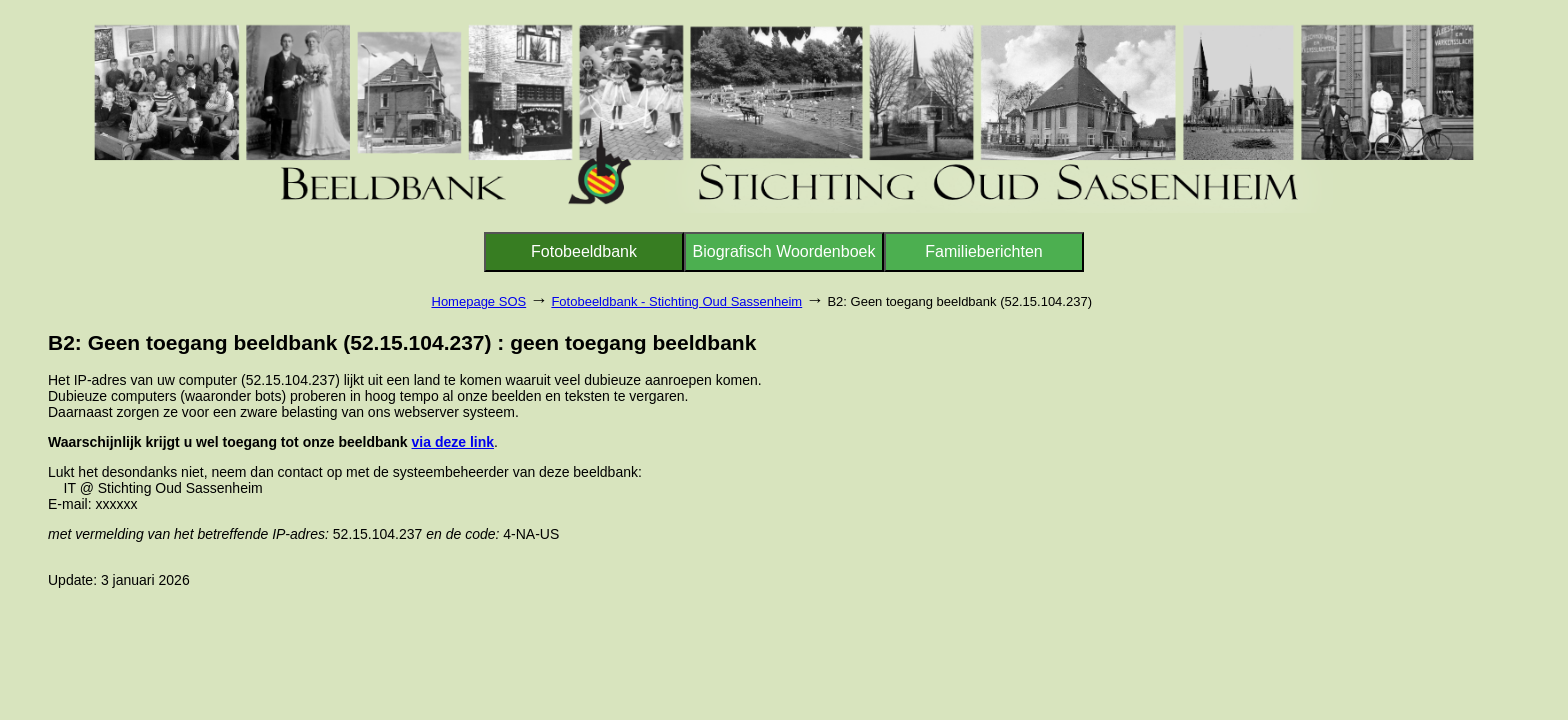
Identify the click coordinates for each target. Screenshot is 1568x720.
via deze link (453, 442)
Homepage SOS (479, 301)
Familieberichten (983, 251)
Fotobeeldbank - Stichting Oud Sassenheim (676, 301)
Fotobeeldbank (584, 251)
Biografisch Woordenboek (784, 251)
